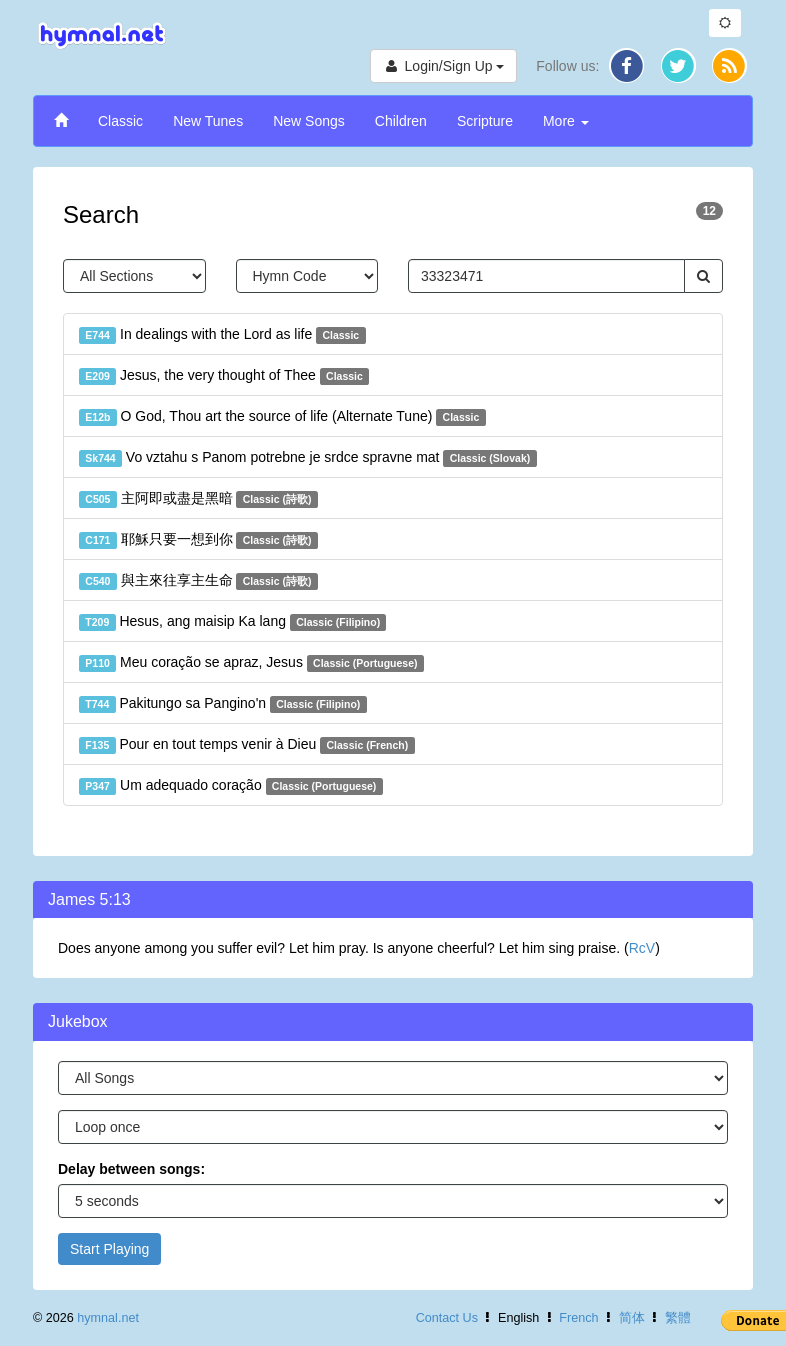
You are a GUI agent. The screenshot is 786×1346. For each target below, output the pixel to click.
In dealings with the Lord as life (222, 335)
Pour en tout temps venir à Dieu (247, 745)
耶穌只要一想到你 (198, 540)
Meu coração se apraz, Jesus (251, 663)
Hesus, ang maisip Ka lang (232, 622)
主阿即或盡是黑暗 (198, 499)
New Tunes (208, 121)
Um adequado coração (231, 786)
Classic (120, 121)
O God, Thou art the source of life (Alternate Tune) (282, 417)
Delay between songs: (131, 1169)
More (566, 121)
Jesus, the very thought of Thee (224, 376)
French (578, 1318)
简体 (632, 1318)
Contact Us (447, 1318)
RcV (642, 948)
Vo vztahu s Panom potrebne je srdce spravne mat (308, 458)
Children (401, 121)
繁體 (678, 1318)
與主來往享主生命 (198, 581)
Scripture (485, 121)
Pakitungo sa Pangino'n (223, 704)
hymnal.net (108, 1318)
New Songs (309, 121)
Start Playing (109, 1249)
